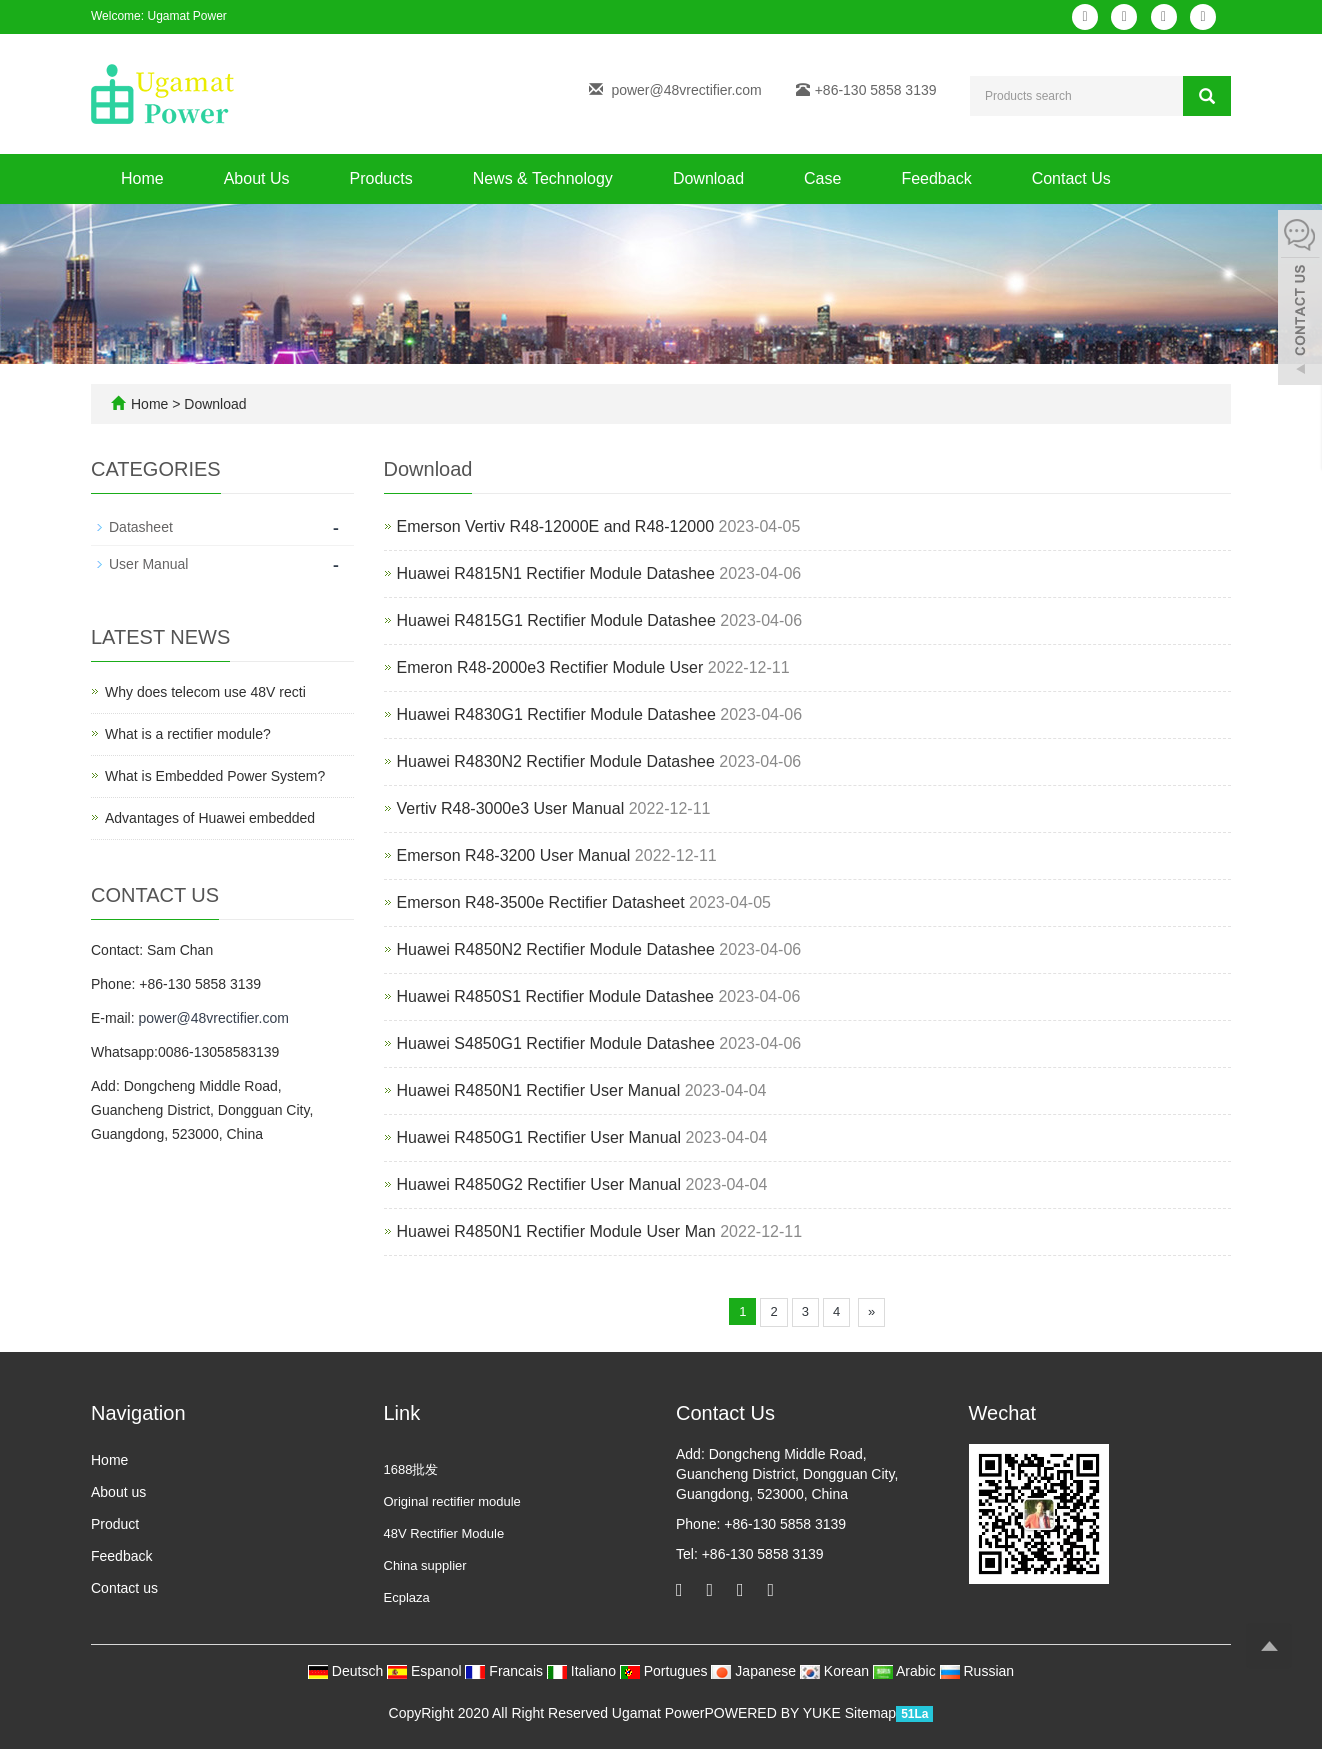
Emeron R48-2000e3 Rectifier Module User (552, 667)
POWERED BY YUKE (774, 1713)
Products (381, 178)
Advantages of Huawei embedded (210, 818)
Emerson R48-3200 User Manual (514, 855)
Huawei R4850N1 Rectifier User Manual (539, 1090)
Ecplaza (407, 1597)
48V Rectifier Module (444, 1533)
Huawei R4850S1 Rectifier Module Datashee (556, 996)
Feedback (936, 178)
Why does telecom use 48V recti (205, 692)
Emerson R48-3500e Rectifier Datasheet (541, 902)
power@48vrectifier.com (686, 90)
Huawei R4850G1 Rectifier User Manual (539, 1137)
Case (822, 178)
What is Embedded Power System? (215, 776)
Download (708, 178)
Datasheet (141, 527)
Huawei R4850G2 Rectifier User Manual (539, 1184)
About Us (257, 178)
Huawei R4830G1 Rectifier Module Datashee (556, 714)
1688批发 (411, 1469)
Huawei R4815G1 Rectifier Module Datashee (556, 620)
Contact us (124, 1588)
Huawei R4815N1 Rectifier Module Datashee (556, 573)
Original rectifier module (452, 1501)
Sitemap (870, 1713)
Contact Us (1071, 178)
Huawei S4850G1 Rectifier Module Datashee (556, 1043)
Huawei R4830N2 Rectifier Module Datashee (556, 761)
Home (142, 178)
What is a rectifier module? (188, 734)
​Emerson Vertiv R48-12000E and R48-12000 (556, 526)
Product (115, 1524)
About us (118, 1492)
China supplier (425, 1565)
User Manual (148, 564)
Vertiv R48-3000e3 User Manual (511, 808)
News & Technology (543, 178)
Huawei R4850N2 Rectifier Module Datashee (556, 949)
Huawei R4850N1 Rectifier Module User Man (556, 1231)
